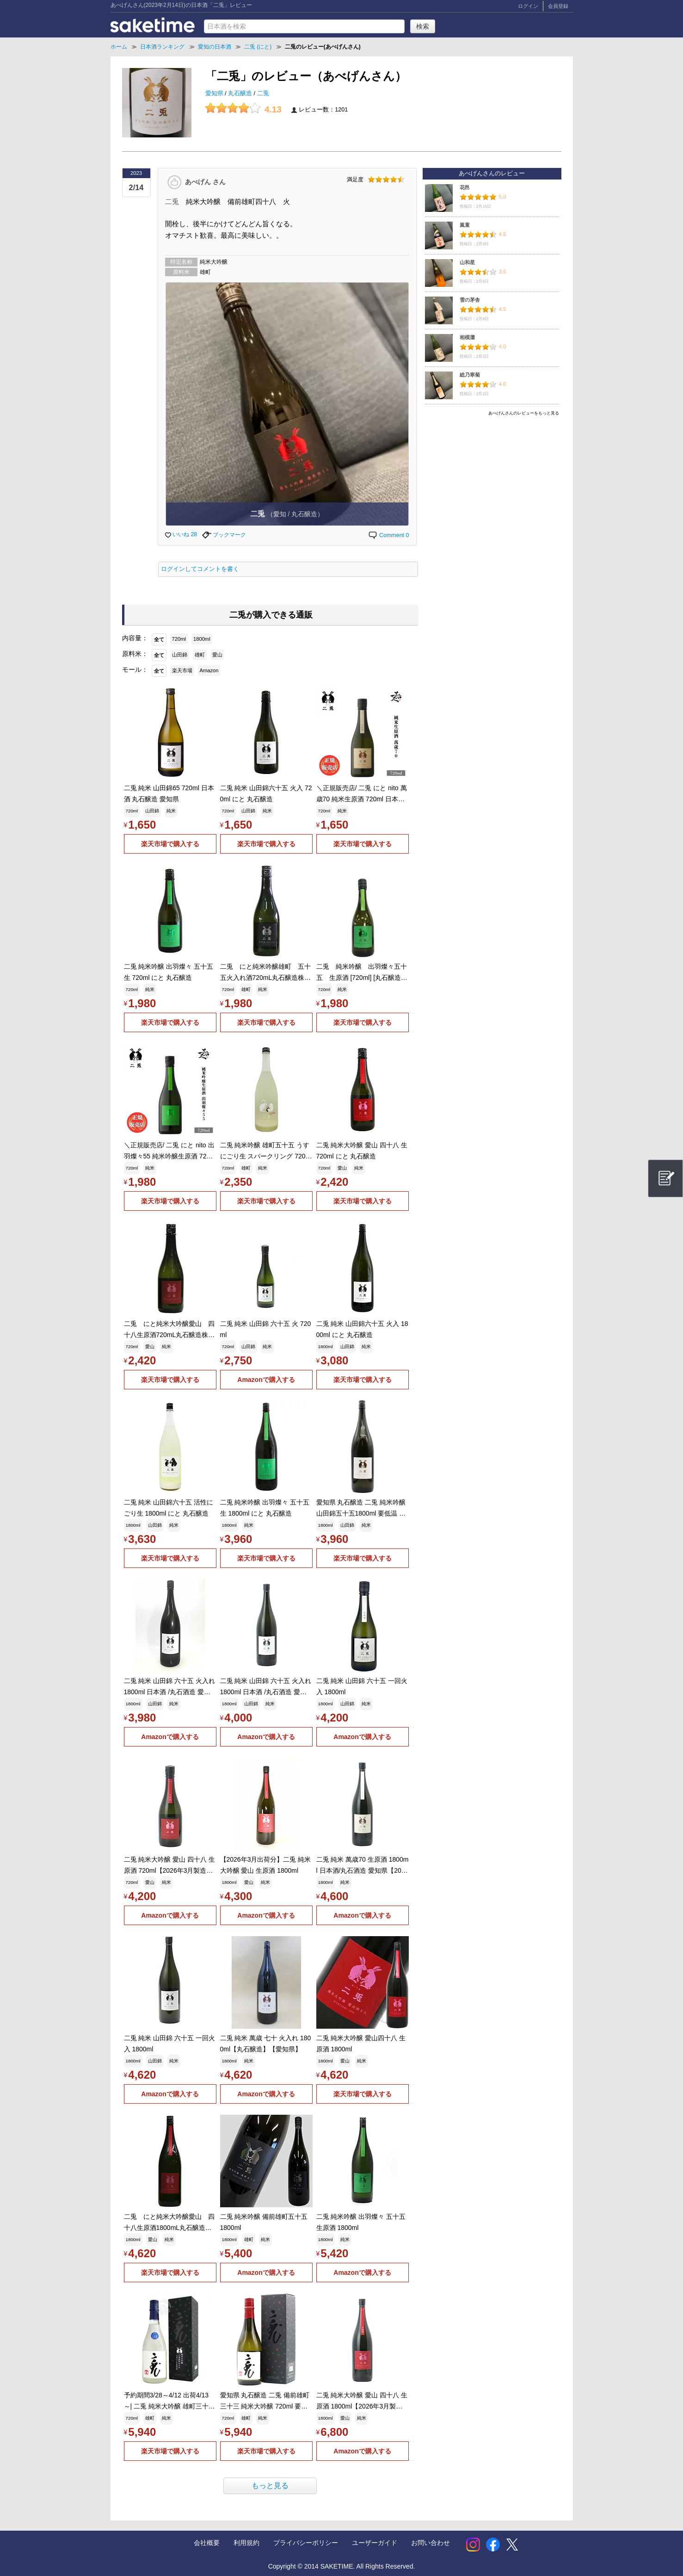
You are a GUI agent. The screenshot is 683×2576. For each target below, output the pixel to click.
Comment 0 (388, 535)
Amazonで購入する (266, 1379)
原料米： (135, 653)
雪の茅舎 (470, 300)
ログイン (528, 6)
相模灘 (467, 337)
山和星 (467, 262)
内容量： (135, 638)
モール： (135, 669)
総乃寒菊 (470, 375)
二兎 (263, 93)
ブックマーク (224, 535)
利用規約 (246, 2542)
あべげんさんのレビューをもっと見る (523, 413)
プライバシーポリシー (305, 2542)
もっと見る (270, 2485)
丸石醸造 (241, 93)
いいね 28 (181, 534)
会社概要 (207, 2542)
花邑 (465, 187)
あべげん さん (205, 181)
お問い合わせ (430, 2542)
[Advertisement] (492, 484)
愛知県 (215, 93)
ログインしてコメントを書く (200, 569)
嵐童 (465, 225)
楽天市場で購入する (170, 844)
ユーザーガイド (374, 2542)
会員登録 (558, 6)
